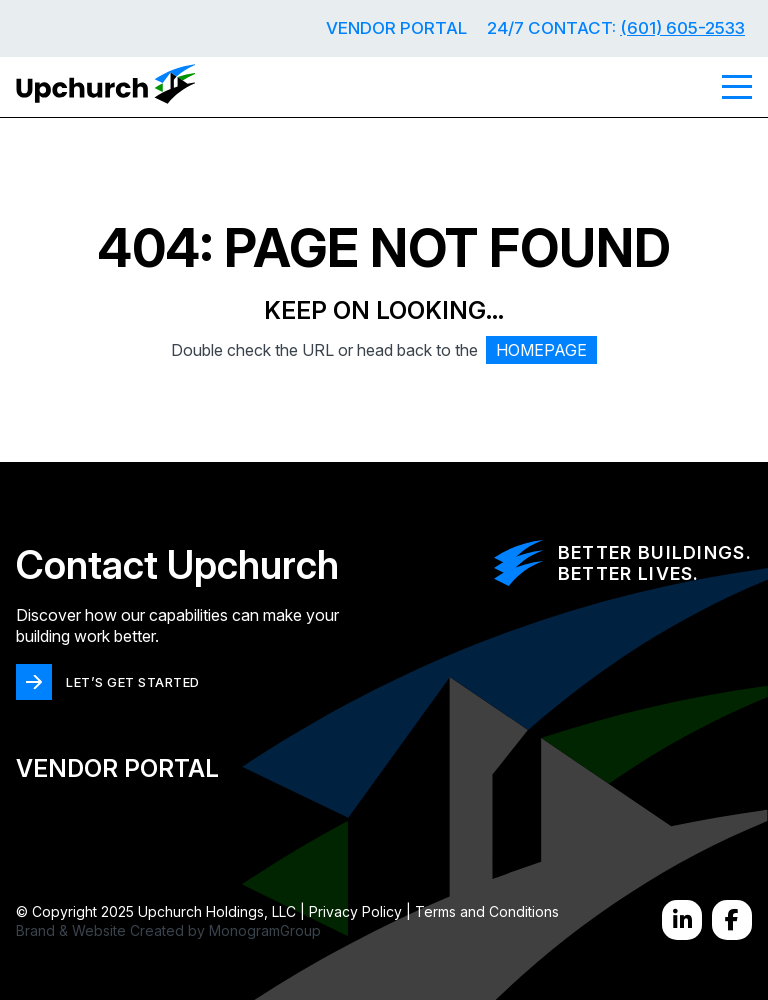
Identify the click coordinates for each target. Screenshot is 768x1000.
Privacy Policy (355, 911)
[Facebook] (732, 920)
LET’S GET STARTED (133, 682)
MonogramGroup (265, 930)
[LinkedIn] (682, 920)
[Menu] (737, 87)
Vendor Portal (396, 28)
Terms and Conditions (487, 911)
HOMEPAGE (541, 350)
